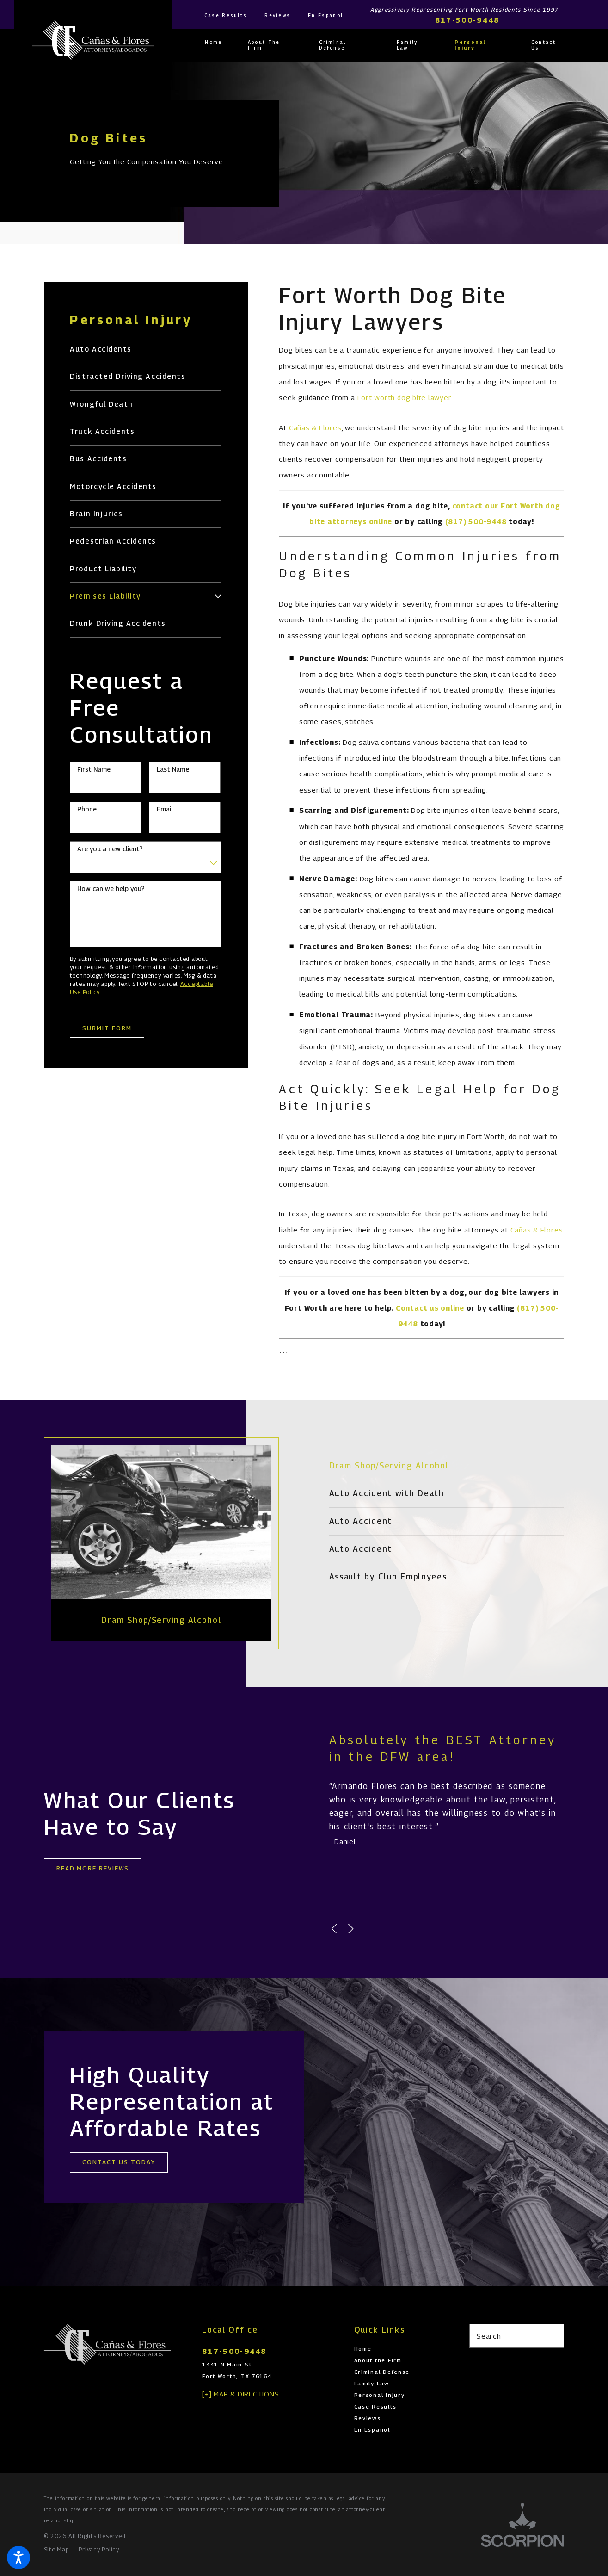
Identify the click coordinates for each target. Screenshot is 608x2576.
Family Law (371, 2383)
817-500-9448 (467, 20)
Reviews (277, 15)
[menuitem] (220, 43)
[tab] (218, 596)
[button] (18, 2557)
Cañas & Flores (315, 427)
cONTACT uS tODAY (132, 2162)
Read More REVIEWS (92, 1868)
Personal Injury (379, 2395)
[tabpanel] (147, 1543)
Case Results (225, 15)
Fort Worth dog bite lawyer (404, 397)
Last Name (173, 769)
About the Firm (378, 2360)
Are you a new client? (110, 849)
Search (489, 2336)
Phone (87, 809)
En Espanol (325, 15)
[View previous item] (334, 1928)
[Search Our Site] (553, 2335)
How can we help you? (111, 888)
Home (363, 2349)
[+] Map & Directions (240, 2394)
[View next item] (351, 1928)
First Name (94, 769)
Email (165, 809)
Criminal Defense (382, 2372)
